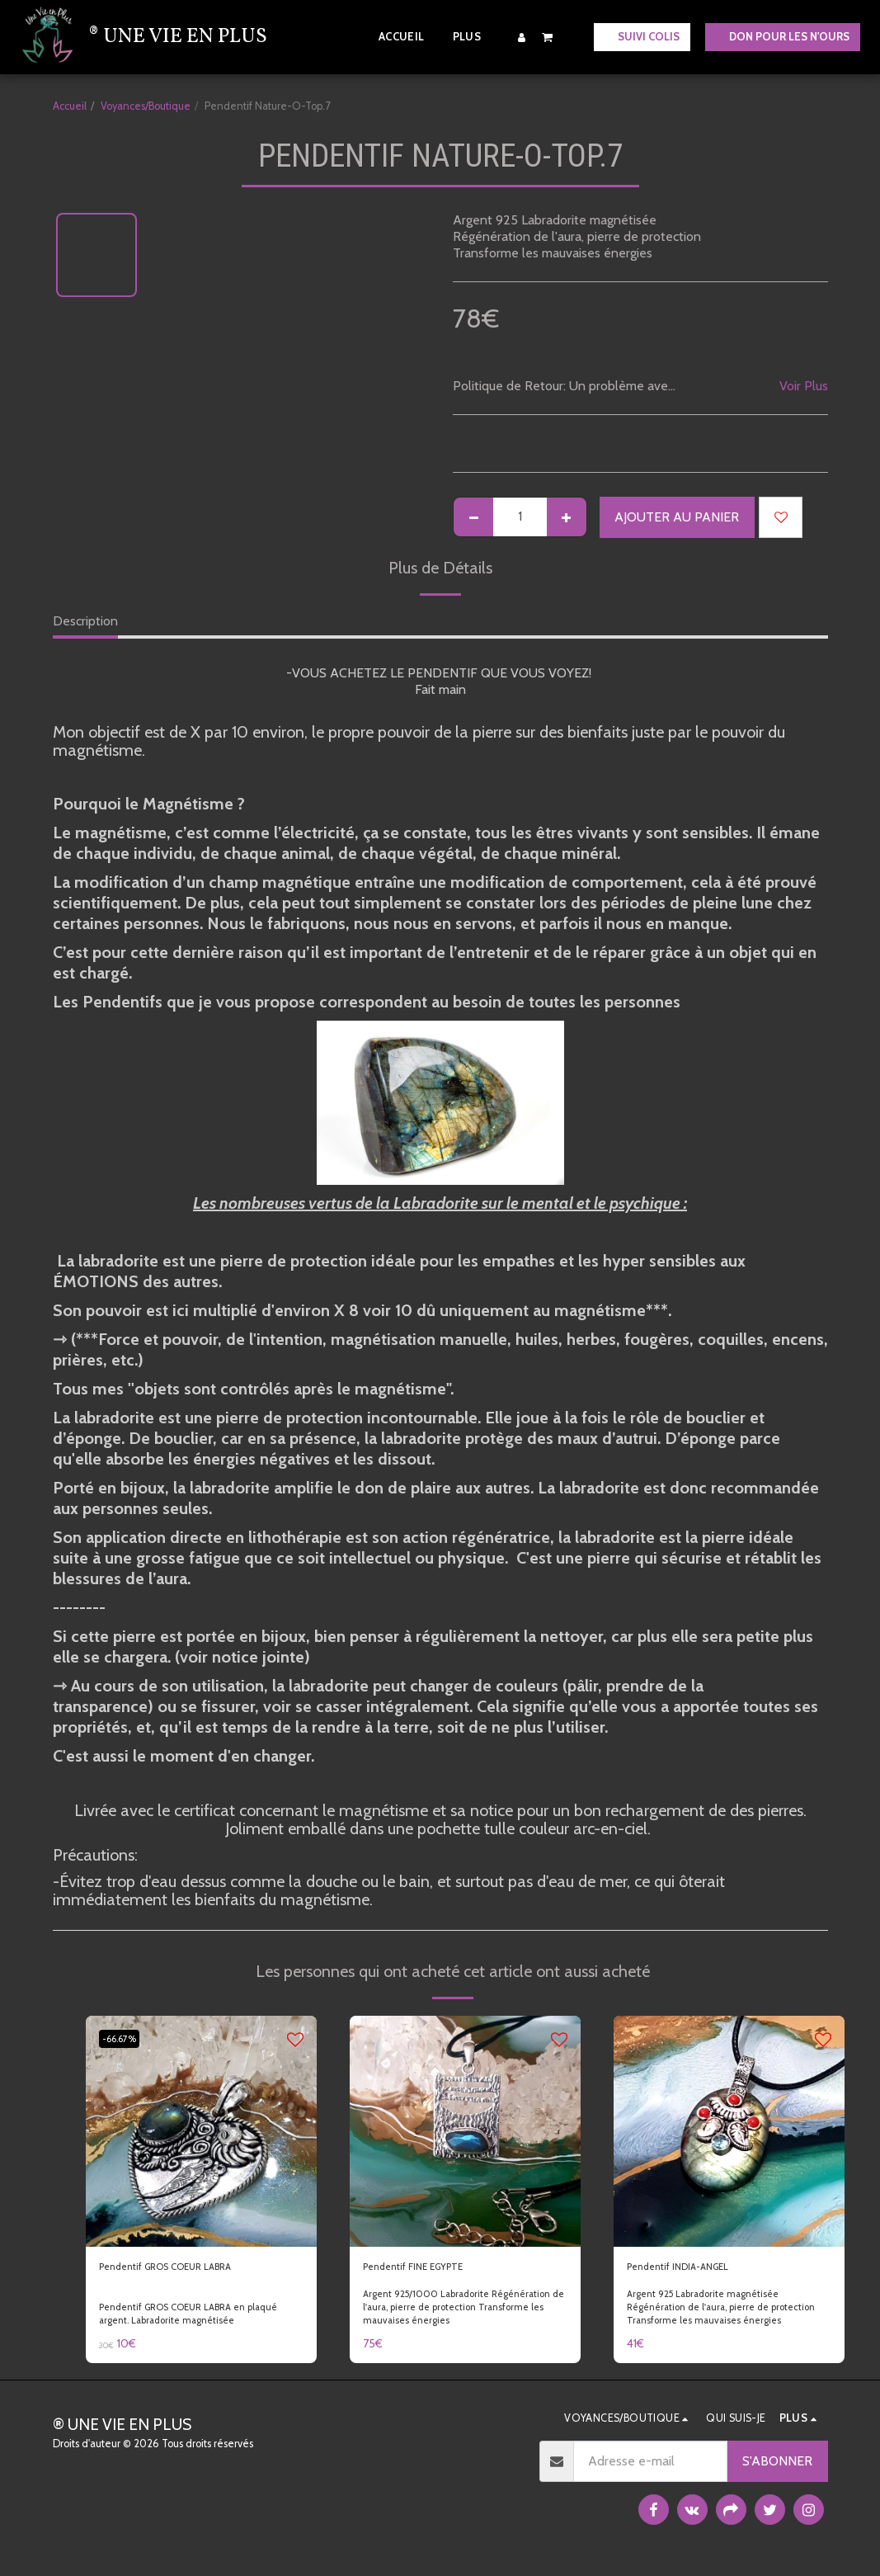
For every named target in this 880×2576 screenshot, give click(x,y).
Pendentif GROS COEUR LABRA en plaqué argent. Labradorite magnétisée (199, 2319)
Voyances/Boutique (146, 106)
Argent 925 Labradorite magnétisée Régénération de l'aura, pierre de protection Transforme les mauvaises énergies (712, 2319)
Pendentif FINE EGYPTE (432, 2269)
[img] (201, 2131)
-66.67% (126, 2038)
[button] (547, 37)
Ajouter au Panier (676, 517)
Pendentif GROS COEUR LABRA (192, 2269)
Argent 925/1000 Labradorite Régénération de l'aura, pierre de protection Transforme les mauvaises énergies (448, 2319)
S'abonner (777, 2467)
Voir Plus (803, 386)
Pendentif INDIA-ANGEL (698, 2269)
